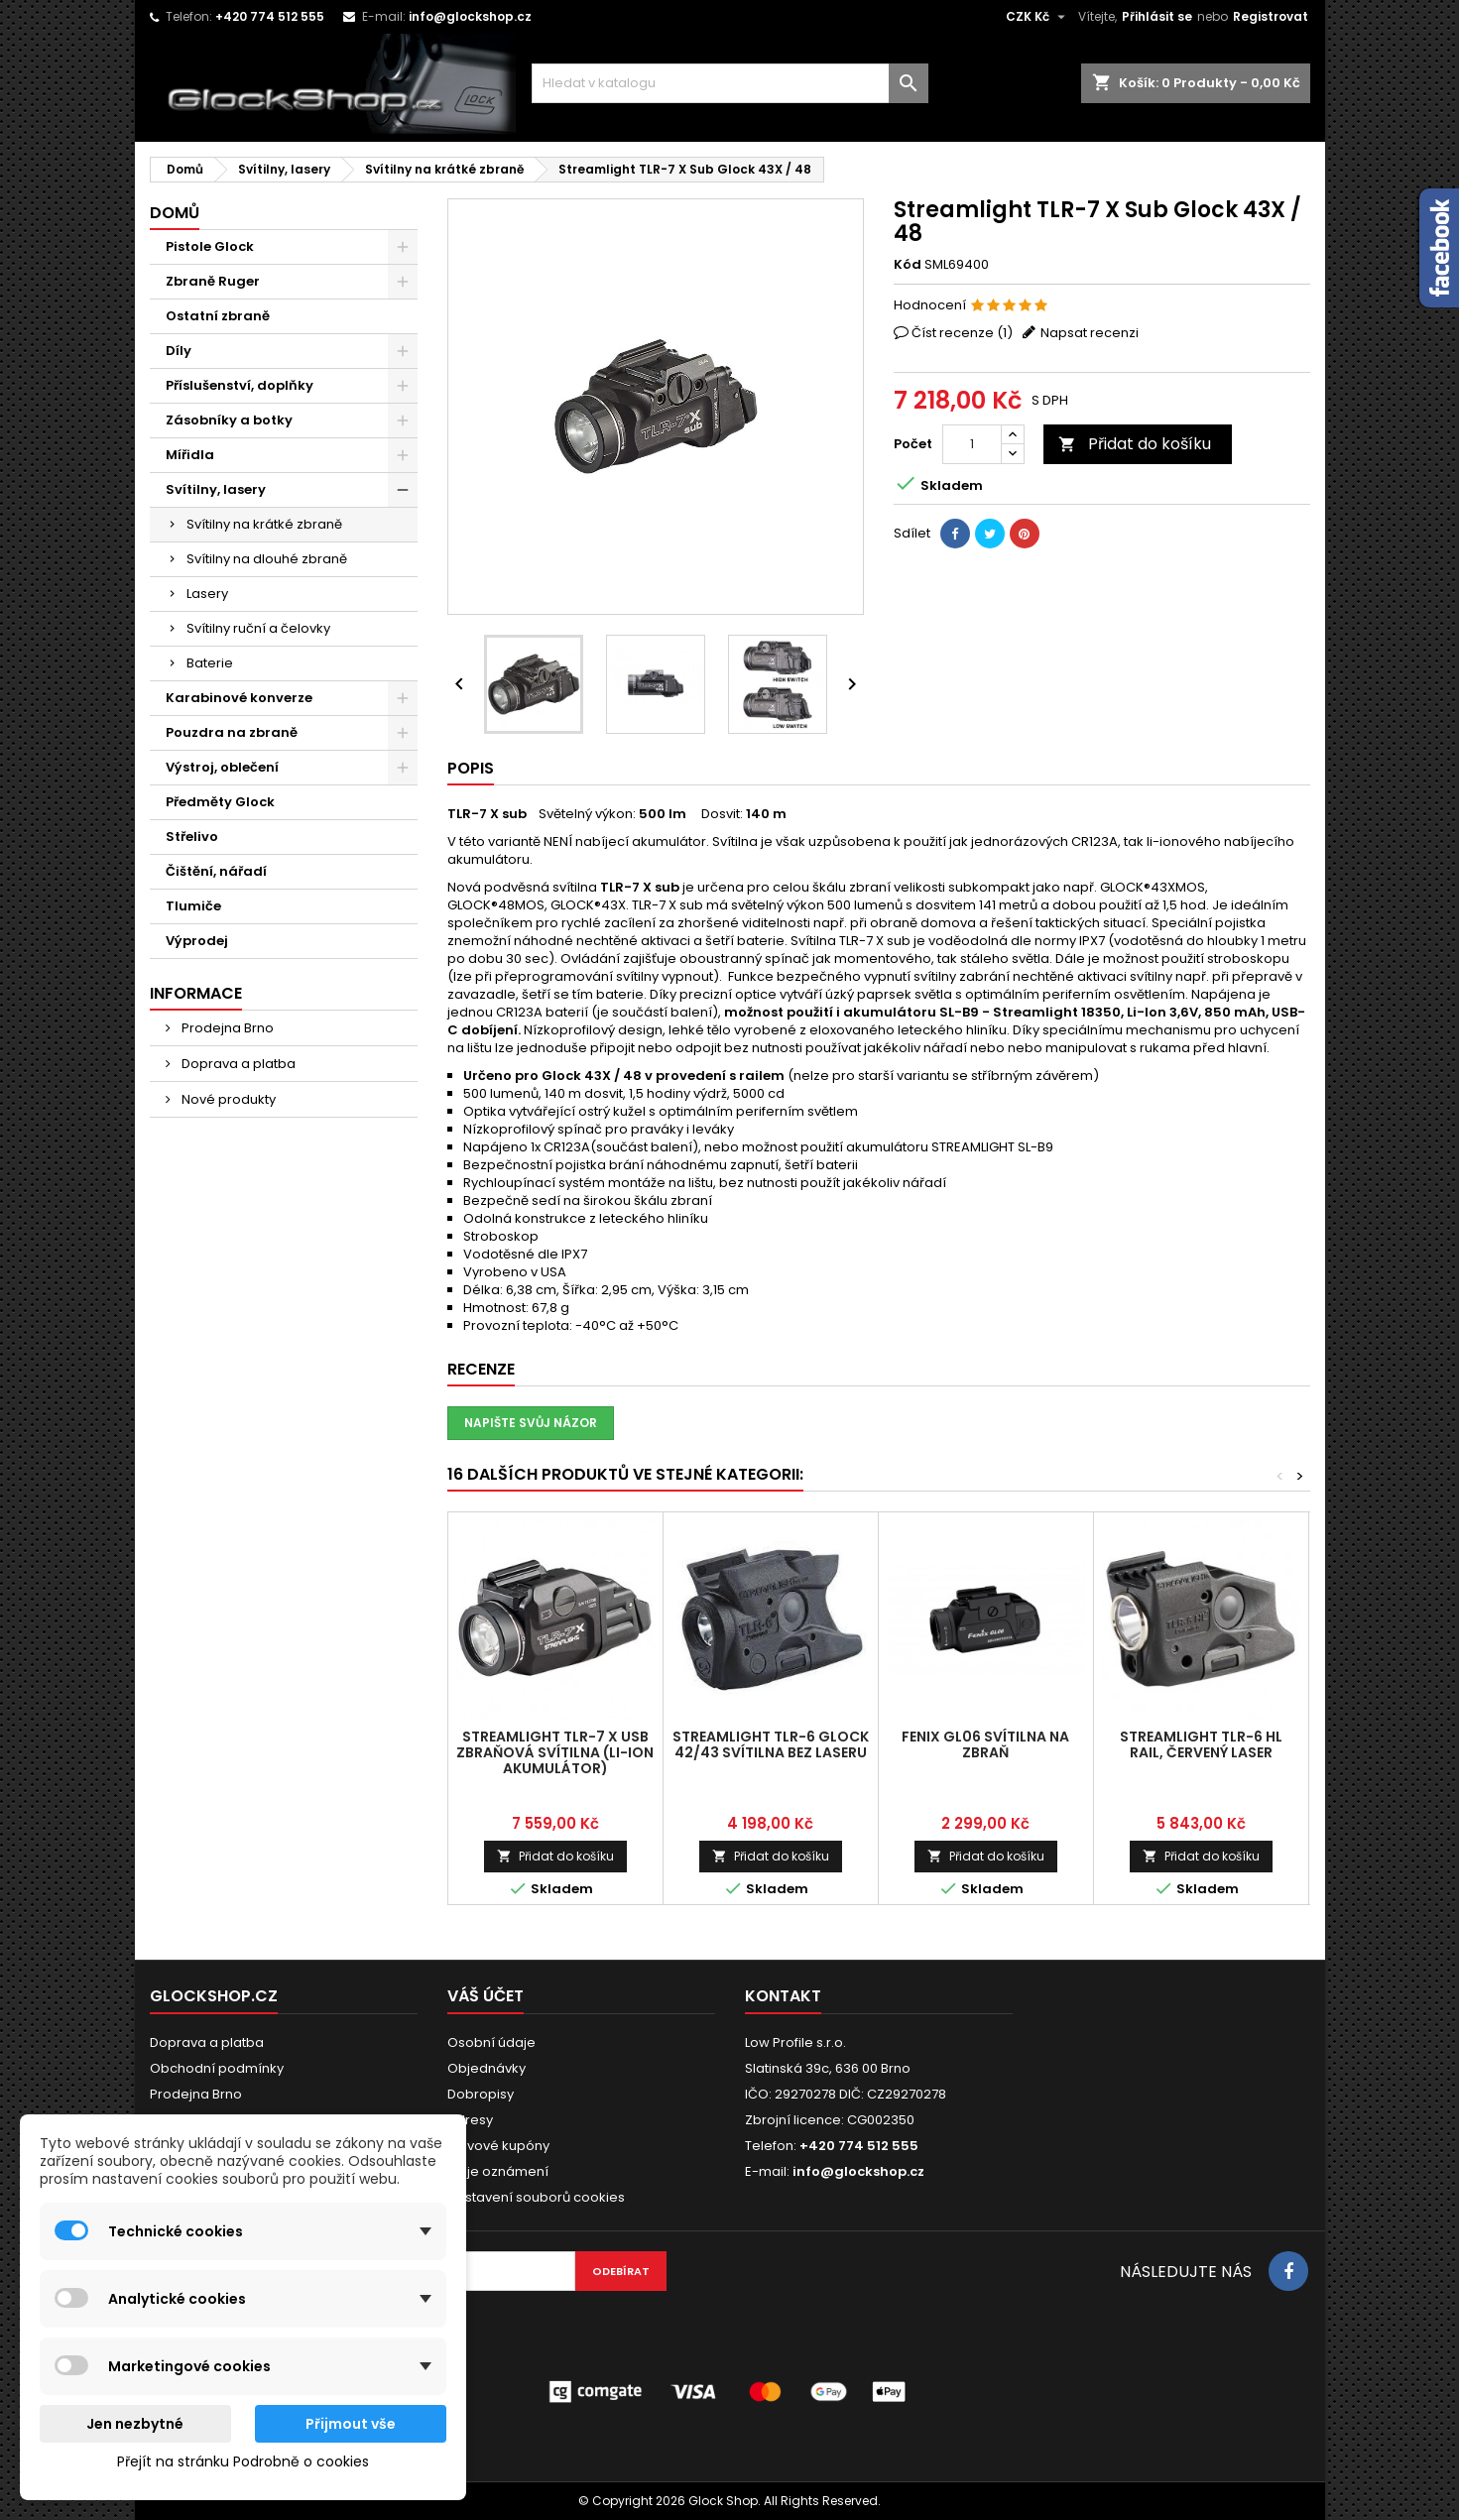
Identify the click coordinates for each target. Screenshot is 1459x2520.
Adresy (470, 2119)
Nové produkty (227, 1099)
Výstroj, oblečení (222, 767)
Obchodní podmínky (217, 2068)
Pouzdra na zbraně (232, 732)
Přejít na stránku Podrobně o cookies (243, 2461)
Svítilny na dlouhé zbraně (266, 558)
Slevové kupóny (498, 2145)
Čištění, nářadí (216, 871)
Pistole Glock (210, 246)
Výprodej (197, 940)
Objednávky (486, 2068)
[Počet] (972, 444)
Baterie (209, 663)
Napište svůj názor (530, 1422)
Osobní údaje (491, 2042)
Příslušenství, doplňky (239, 385)
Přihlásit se (1157, 16)
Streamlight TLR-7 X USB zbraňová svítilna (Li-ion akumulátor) (555, 1752)
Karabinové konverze (239, 697)
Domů (174, 212)
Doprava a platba (237, 1063)
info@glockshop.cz (470, 16)
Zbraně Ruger (213, 281)
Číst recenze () (962, 332)
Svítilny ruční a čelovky (258, 628)
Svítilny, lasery (216, 489)
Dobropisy (480, 2094)
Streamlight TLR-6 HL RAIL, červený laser (1201, 1744)
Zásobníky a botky (229, 420)
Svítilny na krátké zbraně (264, 524)
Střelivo (192, 836)
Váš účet (485, 1995)
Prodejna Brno (226, 1028)
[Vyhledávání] (730, 83)
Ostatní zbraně (218, 315)
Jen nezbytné (134, 2424)
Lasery (207, 593)
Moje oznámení (497, 2171)
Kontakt (783, 1995)
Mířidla (190, 454)
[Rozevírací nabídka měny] (1038, 17)
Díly (178, 350)
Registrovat (1270, 16)
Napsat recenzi (1089, 332)
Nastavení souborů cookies (536, 2197)
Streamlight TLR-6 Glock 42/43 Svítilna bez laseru (770, 1744)
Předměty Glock (220, 801)
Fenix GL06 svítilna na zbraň (985, 1744)
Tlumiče (193, 906)
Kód (907, 265)
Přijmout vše (350, 2424)
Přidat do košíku (1134, 443)
